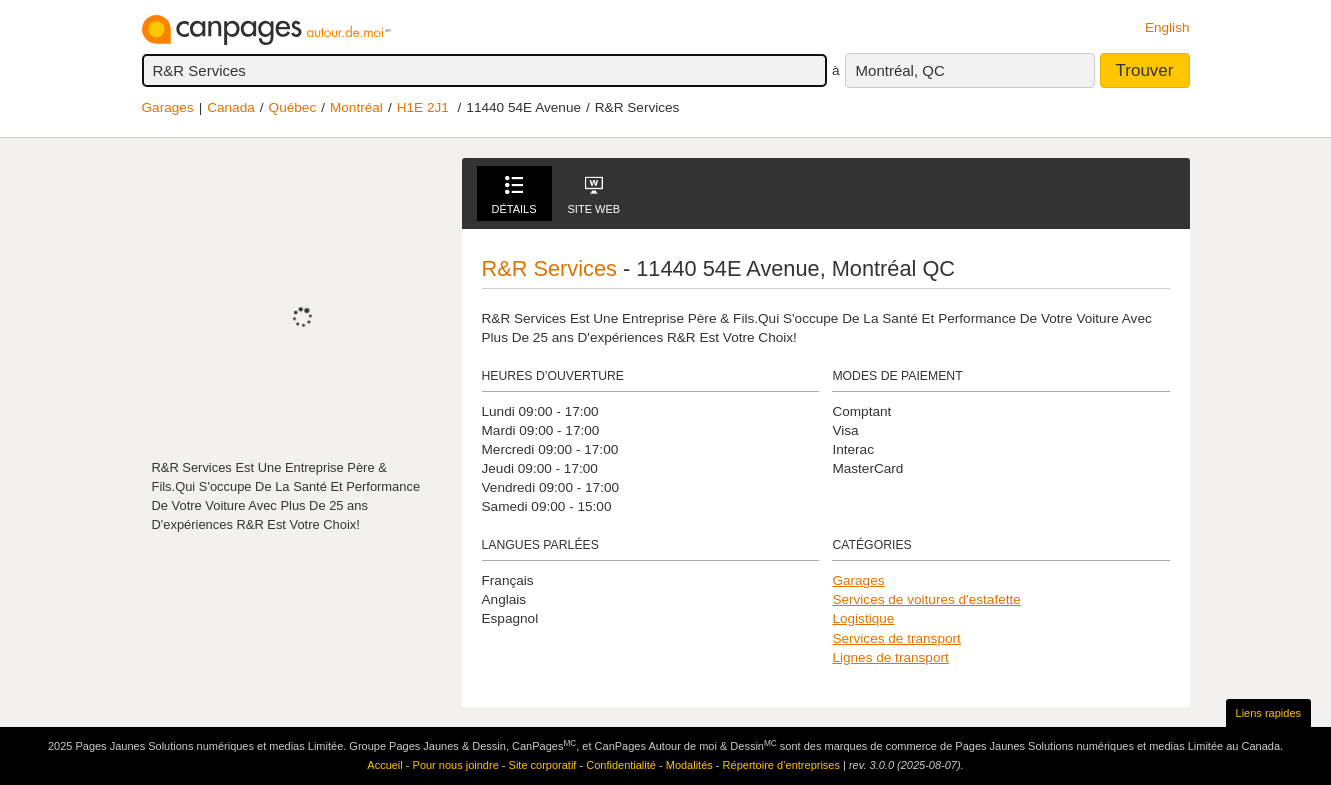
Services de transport (896, 638)
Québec (293, 107)
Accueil (384, 765)
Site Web (594, 195)
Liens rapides (1268, 713)
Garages (168, 107)
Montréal (356, 107)
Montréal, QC (900, 70)
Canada (231, 107)
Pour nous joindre (456, 765)
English (1167, 27)
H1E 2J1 (423, 107)
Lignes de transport (890, 657)
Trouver (1145, 70)
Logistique (863, 618)
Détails (514, 195)
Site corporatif (543, 765)
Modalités (689, 765)
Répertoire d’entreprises (781, 765)
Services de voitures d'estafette (926, 599)
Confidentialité (621, 765)
